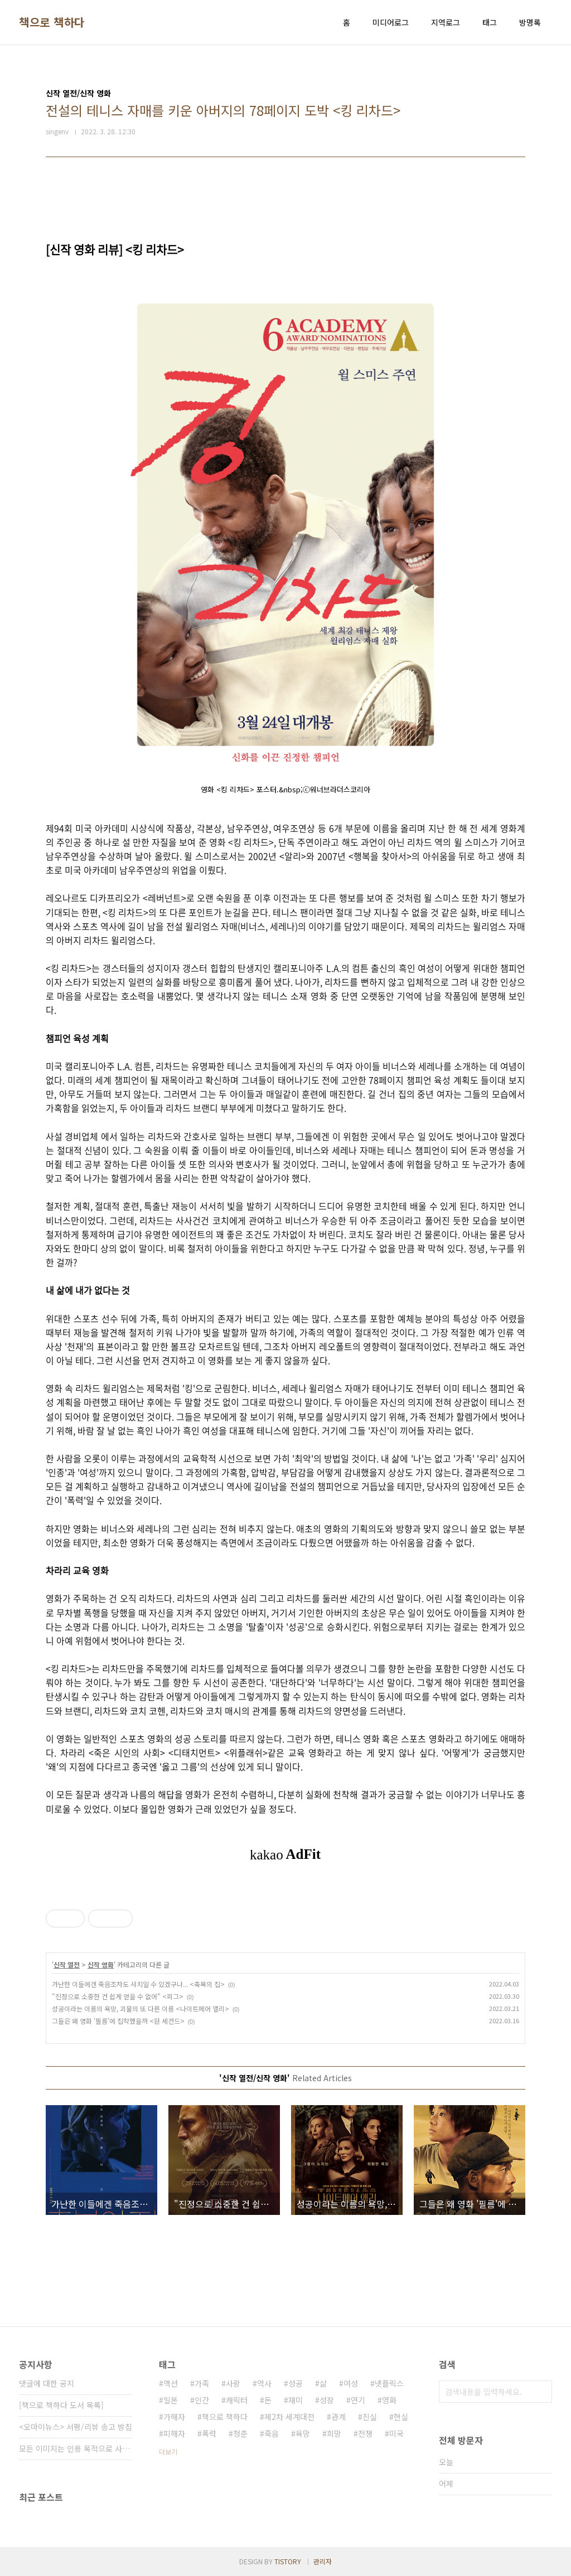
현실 (401, 2416)
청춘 (240, 2433)
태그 (489, 22)
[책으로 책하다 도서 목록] (61, 2405)
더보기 (168, 2451)
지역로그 (445, 22)
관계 (338, 2416)
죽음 (271, 2433)
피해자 (174, 2433)
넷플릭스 (389, 2383)
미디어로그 (390, 22)
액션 (170, 2383)
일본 (170, 2399)
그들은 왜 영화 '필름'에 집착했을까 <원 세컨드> (118, 2020)
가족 (202, 2383)
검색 (540, 2391)
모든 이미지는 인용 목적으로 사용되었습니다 (75, 2448)
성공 (295, 2383)
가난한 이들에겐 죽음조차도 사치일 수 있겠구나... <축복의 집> (138, 1984)
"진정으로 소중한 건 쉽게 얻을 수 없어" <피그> (117, 1996)
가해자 (174, 2416)
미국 (396, 2433)
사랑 (233, 2383)
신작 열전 (67, 1964)
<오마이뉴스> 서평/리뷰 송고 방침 (75, 2426)
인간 (202, 2399)
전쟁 (365, 2433)
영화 (389, 2399)
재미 (295, 2399)
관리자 (322, 2561)
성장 (327, 2399)
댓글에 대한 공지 (46, 2383)
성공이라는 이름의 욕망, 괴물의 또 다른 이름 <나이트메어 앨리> (140, 2008)
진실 (369, 2416)
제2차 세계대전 (289, 2416)
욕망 (303, 2433)
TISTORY (287, 2561)
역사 (264, 2383)
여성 (350, 2383)
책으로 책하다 (52, 22)
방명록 (530, 22)
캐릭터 (237, 2399)
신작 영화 (101, 1964)
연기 (358, 2399)
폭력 (209, 2433)
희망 (334, 2433)
